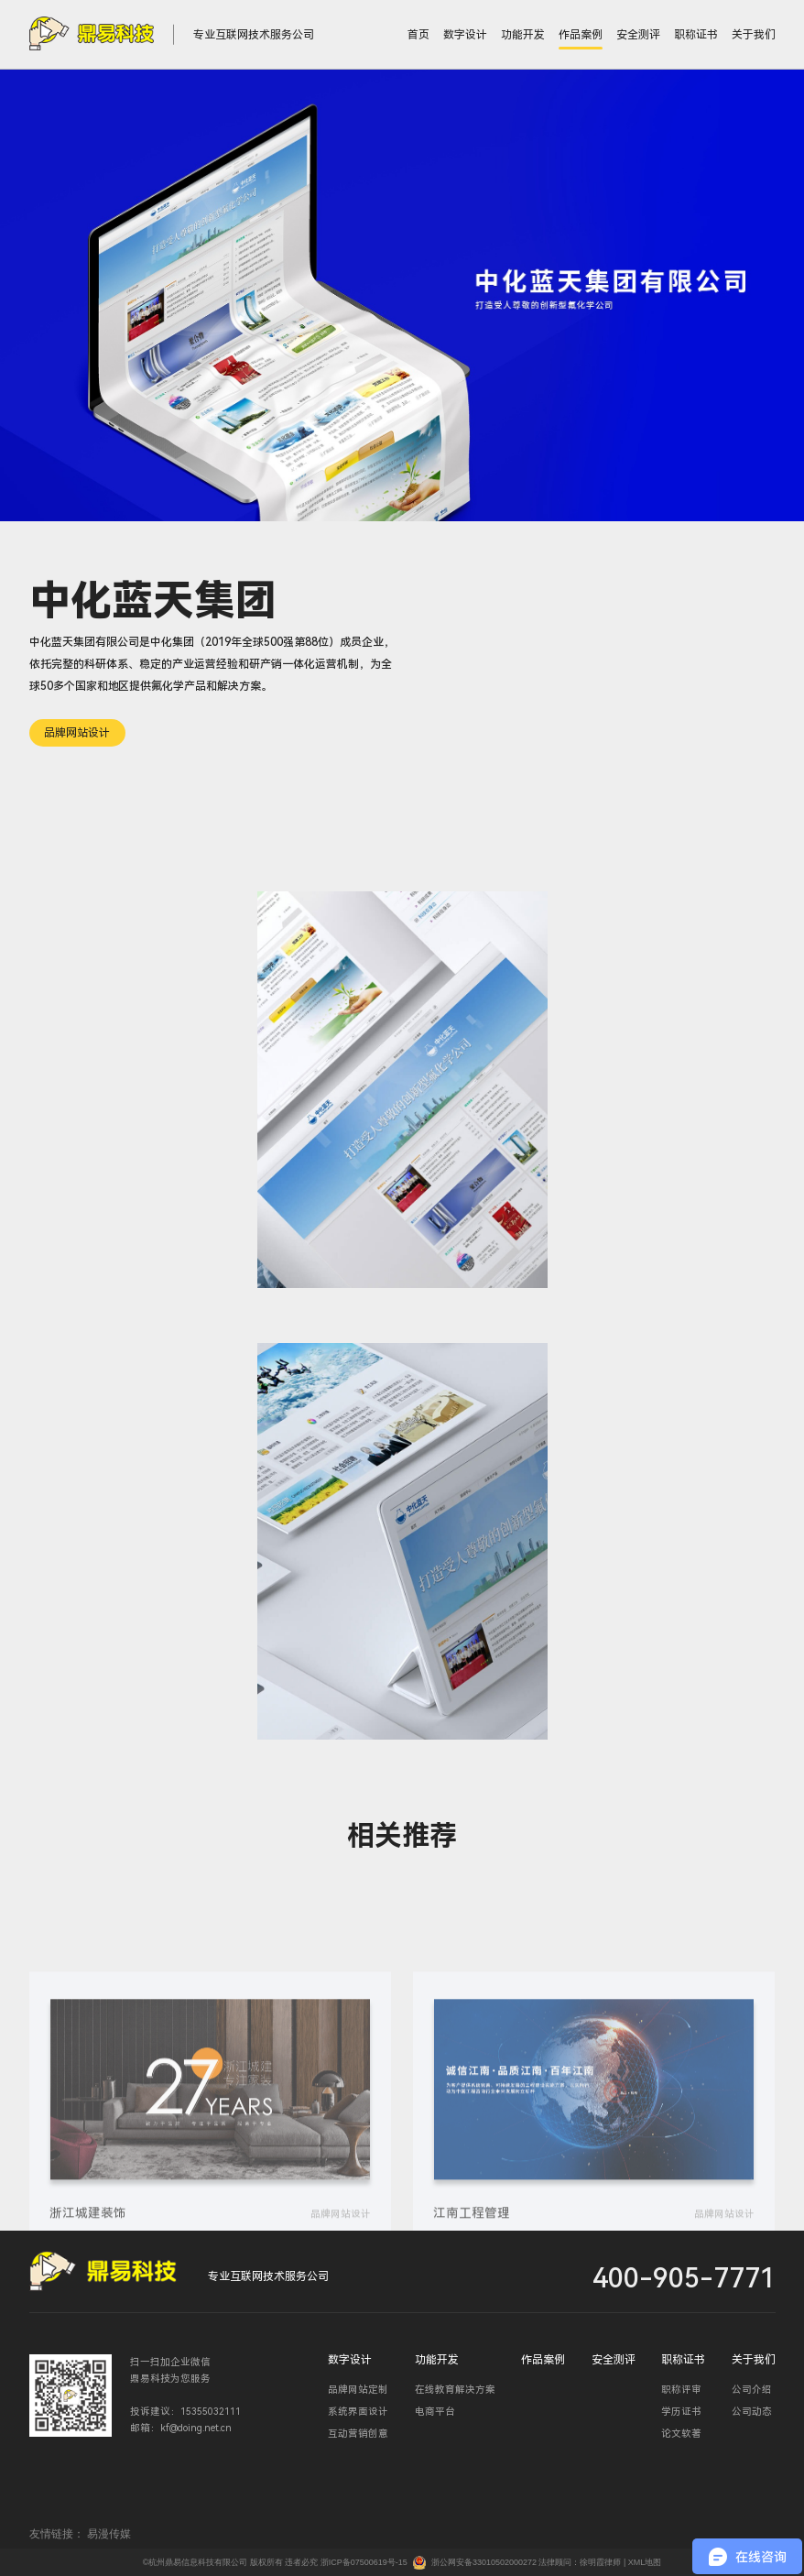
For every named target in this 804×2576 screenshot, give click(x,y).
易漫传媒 (109, 2533)
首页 (418, 34)
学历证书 (681, 2412)
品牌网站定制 (358, 2390)
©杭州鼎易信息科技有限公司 (195, 2562)
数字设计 (465, 34)
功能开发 (523, 34)
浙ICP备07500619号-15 (364, 2562)
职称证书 (696, 34)
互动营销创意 (358, 2434)
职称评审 (681, 2390)
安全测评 (638, 34)
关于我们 (754, 34)
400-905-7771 (684, 2278)
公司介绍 (752, 2390)
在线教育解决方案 (455, 2390)
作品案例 (581, 34)
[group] (210, 2177)
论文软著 (681, 2434)
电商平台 (435, 2412)
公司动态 (752, 2412)
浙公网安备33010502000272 (484, 2562)
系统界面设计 (358, 2412)
